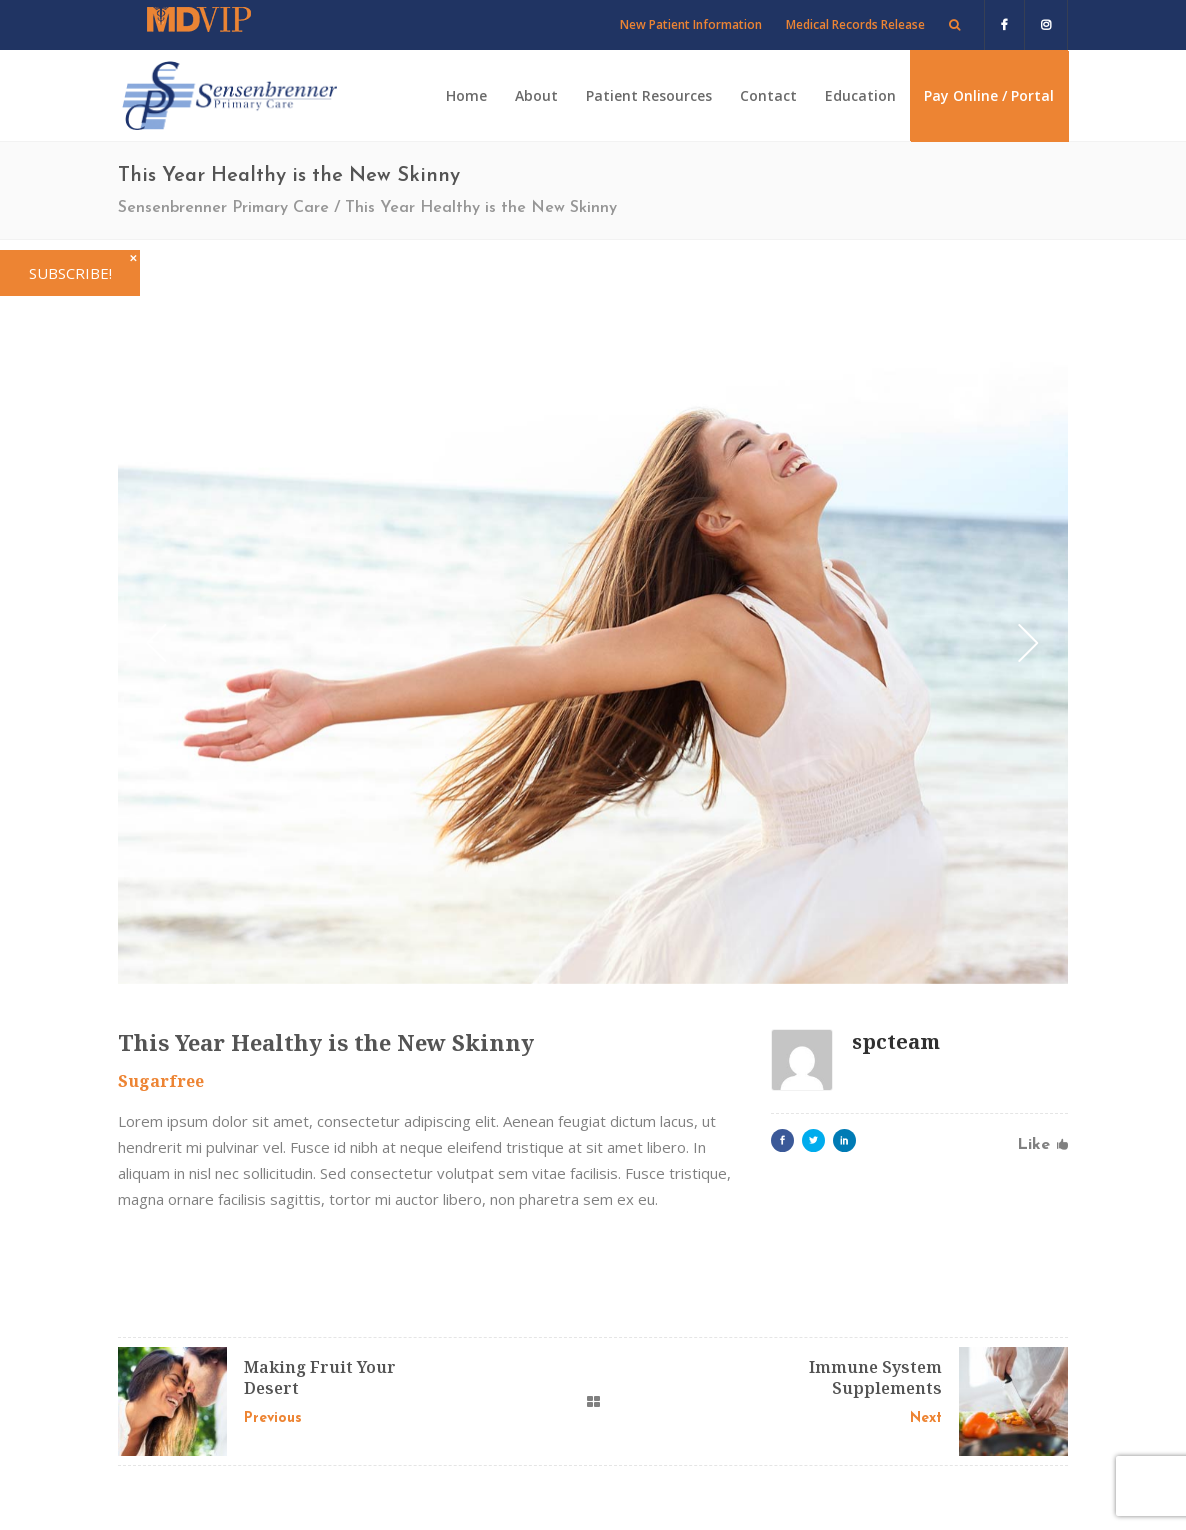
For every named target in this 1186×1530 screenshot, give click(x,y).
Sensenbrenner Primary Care (223, 208)
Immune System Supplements (875, 1377)
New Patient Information (691, 24)
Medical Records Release (855, 24)
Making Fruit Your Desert (320, 1377)
